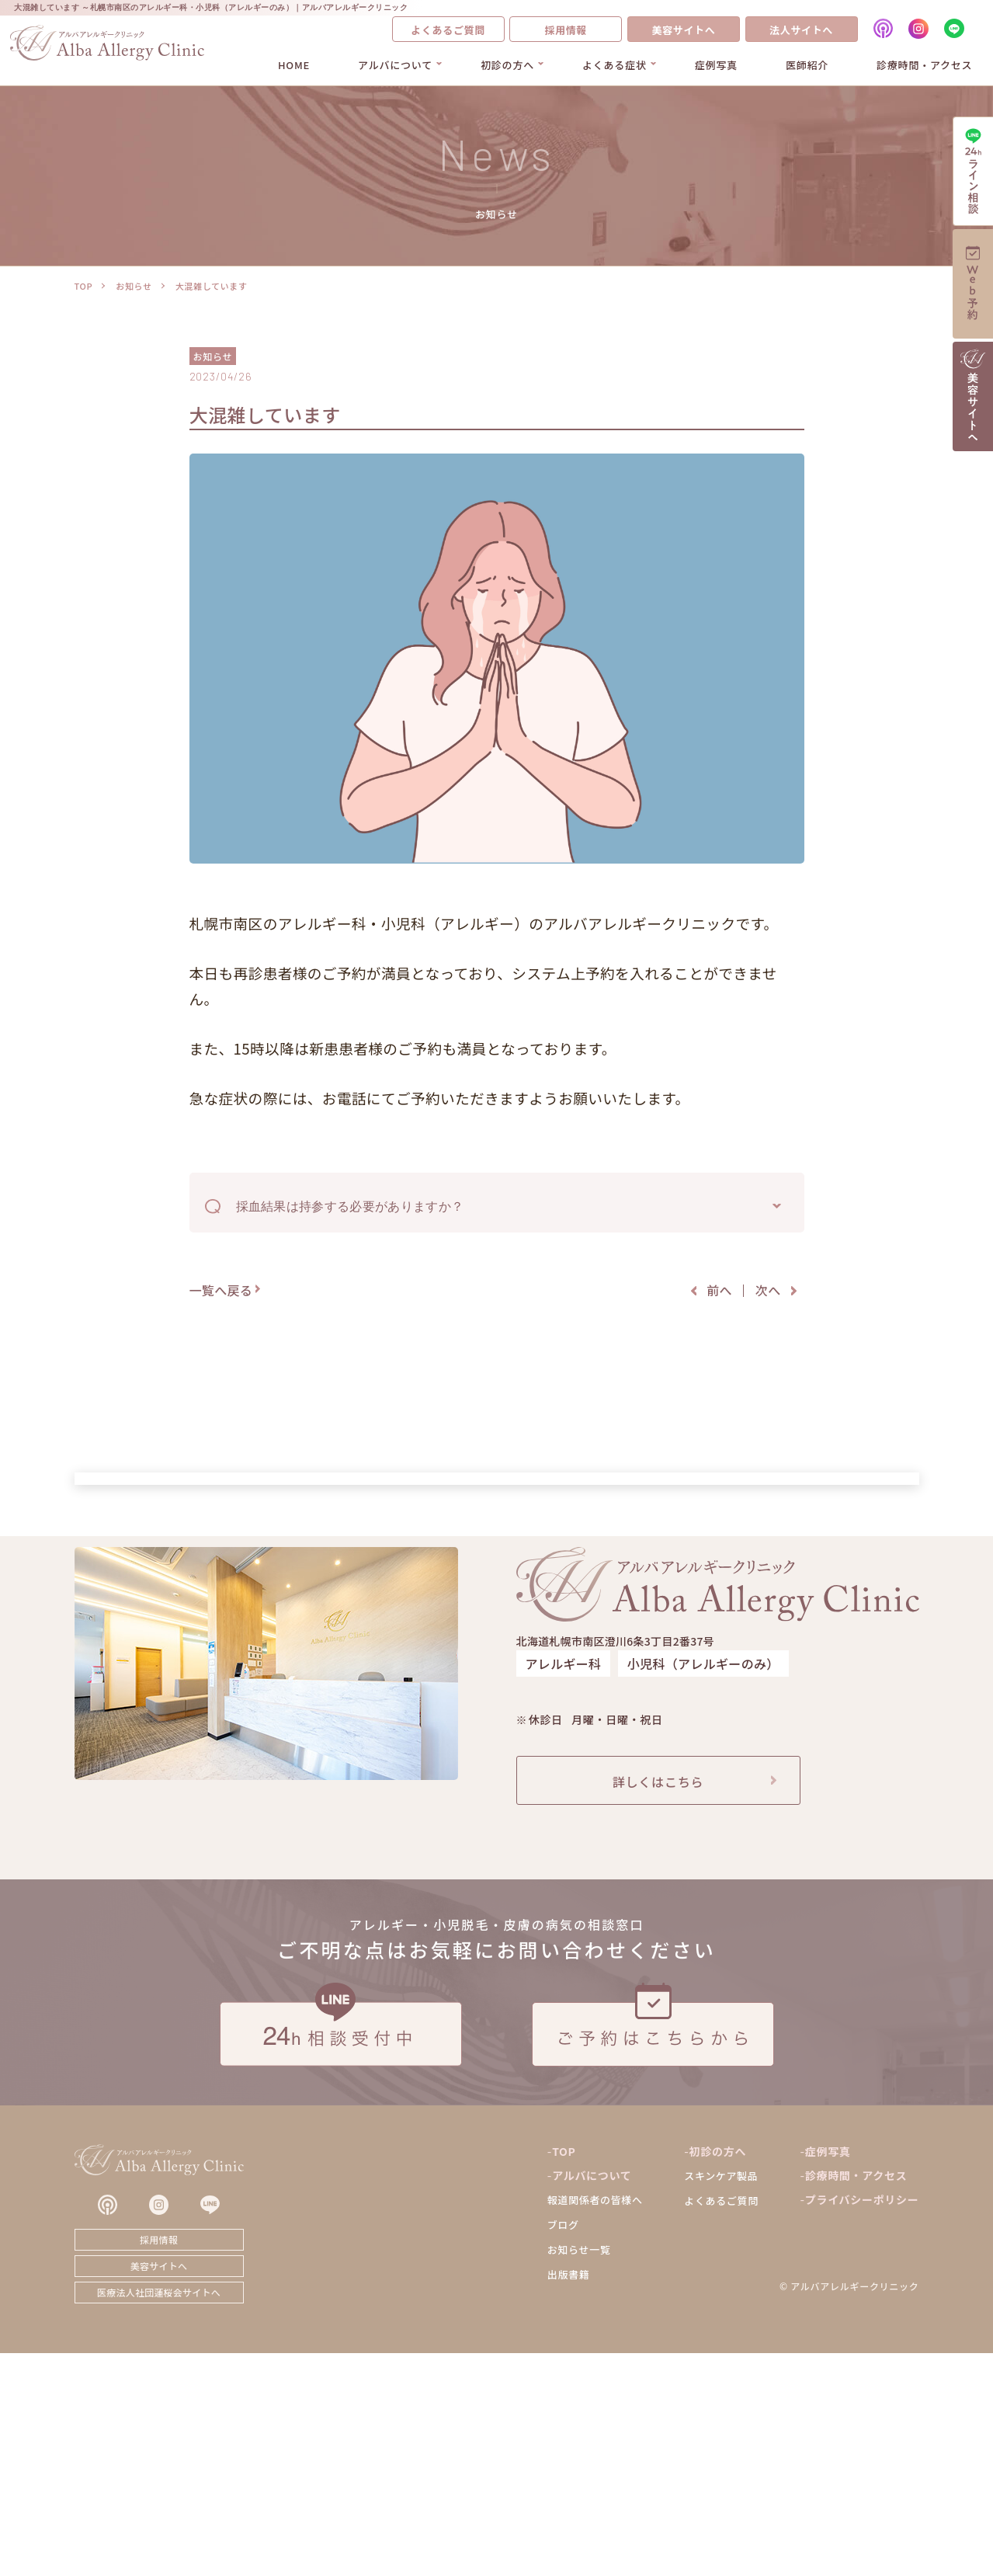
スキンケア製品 (721, 2399)
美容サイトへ (683, 30)
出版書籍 (568, 2498)
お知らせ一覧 (579, 2473)
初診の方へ (507, 64)
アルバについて (395, 64)
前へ (719, 1290)
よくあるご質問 (448, 30)
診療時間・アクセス (924, 64)
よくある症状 (614, 64)
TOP (84, 286)
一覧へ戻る (221, 1290)
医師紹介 (807, 64)
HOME (294, 64)
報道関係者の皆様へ (595, 2423)
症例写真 (716, 64)
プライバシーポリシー (862, 2423)
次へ (768, 1290)
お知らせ (133, 286)
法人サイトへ (801, 30)
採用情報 (565, 30)
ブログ (563, 2448)
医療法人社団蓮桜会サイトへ (158, 2515)
